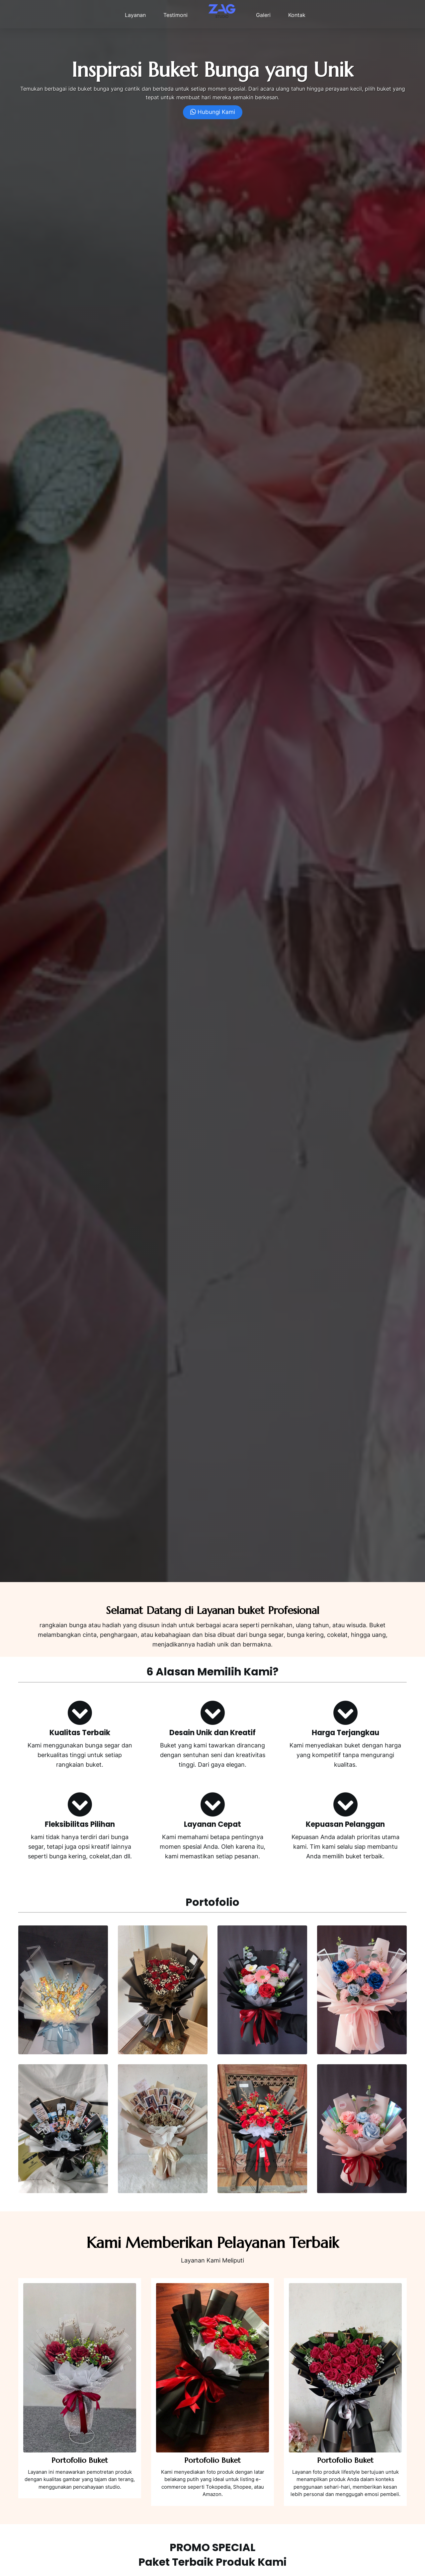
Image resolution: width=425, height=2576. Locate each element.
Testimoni (175, 15)
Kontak (296, 15)
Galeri (263, 15)
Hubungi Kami (212, 112)
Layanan (135, 15)
